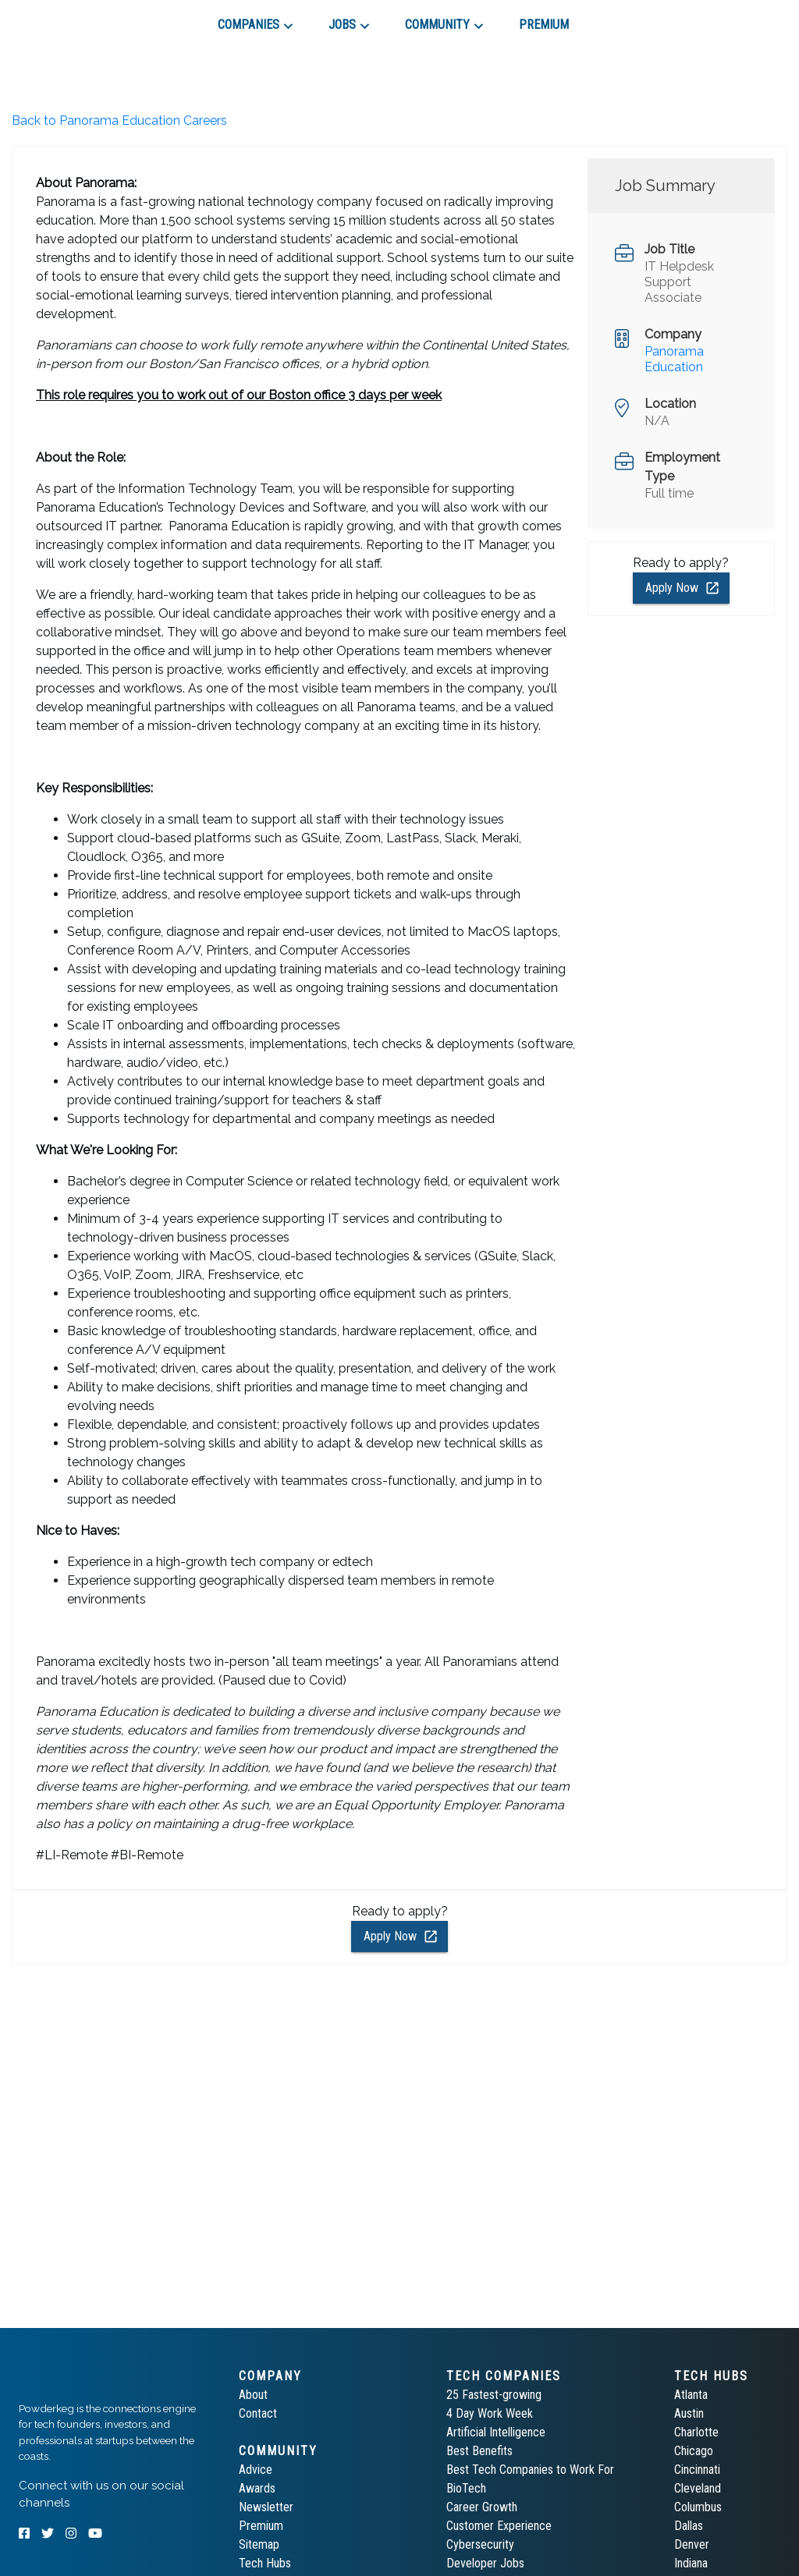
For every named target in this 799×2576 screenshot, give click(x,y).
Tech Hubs (265, 2563)
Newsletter (266, 2507)
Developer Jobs (485, 2563)
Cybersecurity (480, 2544)
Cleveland (697, 2488)
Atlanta (691, 2394)
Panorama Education (674, 359)
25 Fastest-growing (494, 2394)
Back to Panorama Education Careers (119, 120)
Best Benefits (479, 2450)
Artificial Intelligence (495, 2432)
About (253, 2394)
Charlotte (696, 2432)
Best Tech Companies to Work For (530, 2469)
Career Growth (481, 2507)
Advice (255, 2469)
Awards (257, 2488)
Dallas (688, 2525)
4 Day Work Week (489, 2413)
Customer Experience (499, 2525)
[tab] (74, 18)
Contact (258, 2413)
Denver (691, 2544)
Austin (689, 2413)
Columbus (698, 2507)
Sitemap (259, 2544)
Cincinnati (697, 2469)
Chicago (693, 2450)
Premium (261, 2525)
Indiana (691, 2563)
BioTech (466, 2488)
